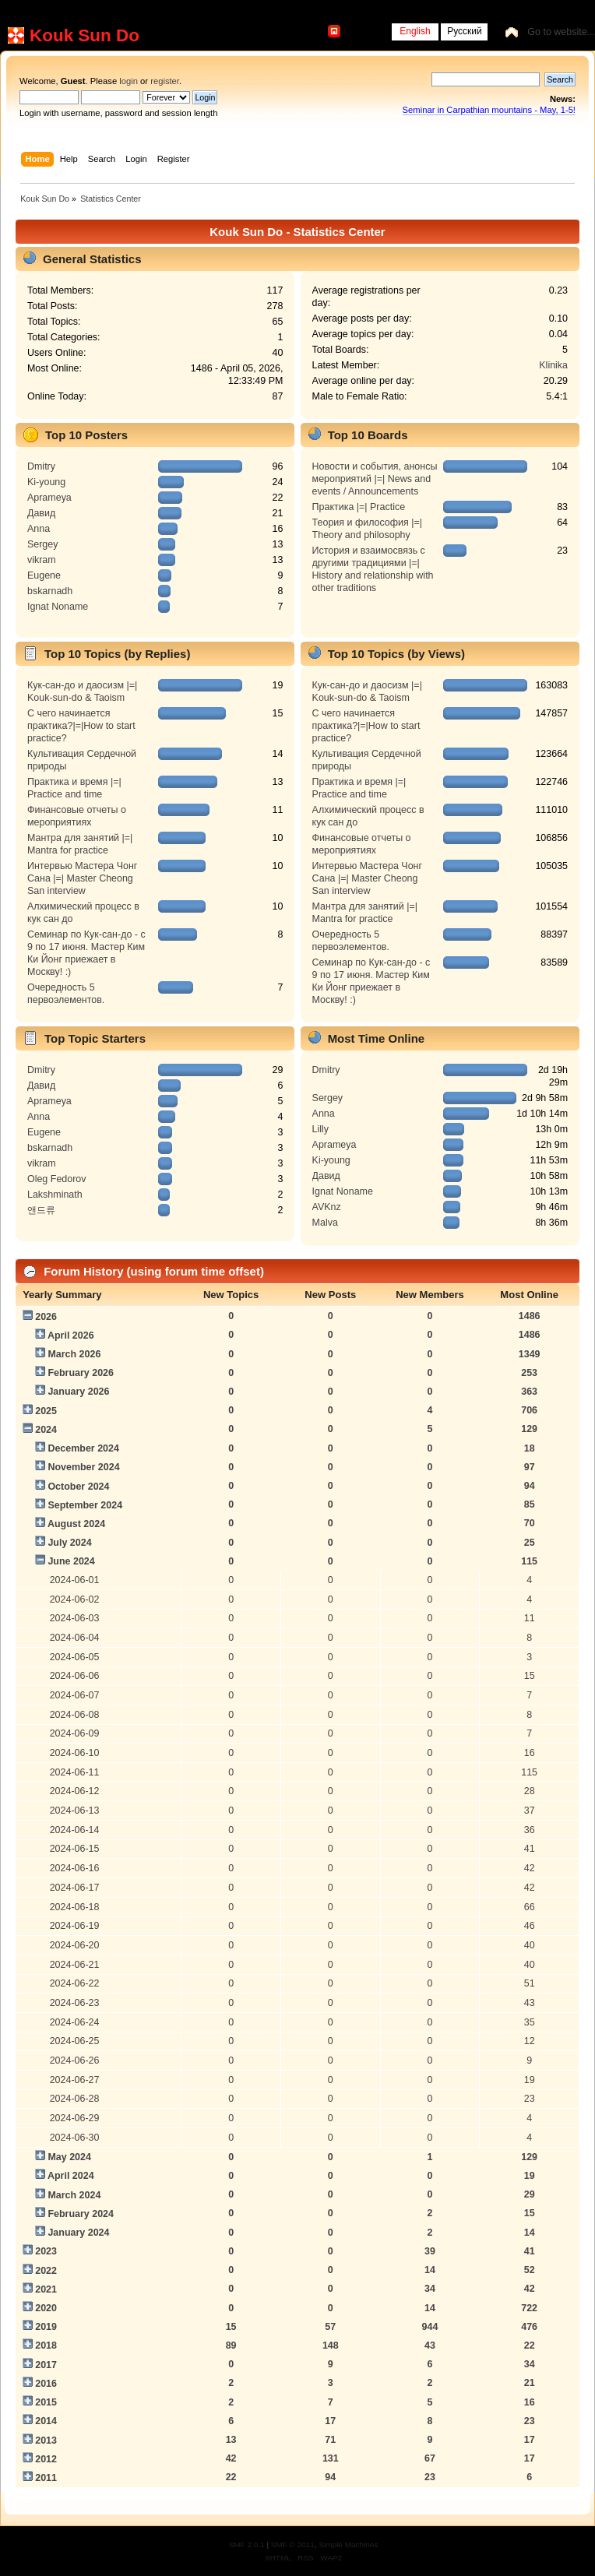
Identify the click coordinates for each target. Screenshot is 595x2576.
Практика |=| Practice (359, 506)
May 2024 (69, 2157)
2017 (46, 2365)
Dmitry (41, 466)
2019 (46, 2326)
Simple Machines (348, 2544)
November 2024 (83, 1467)
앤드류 (41, 1210)
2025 (46, 1411)
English (415, 31)
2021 (46, 2289)
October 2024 (78, 1486)
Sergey (42, 544)
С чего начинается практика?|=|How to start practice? (81, 726)
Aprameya (49, 497)
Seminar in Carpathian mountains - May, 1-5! (489, 109)
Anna (38, 528)
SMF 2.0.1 (247, 2544)
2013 (46, 2440)
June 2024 (71, 1561)
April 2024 (71, 2175)
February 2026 (81, 1372)
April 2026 (71, 1335)
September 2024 (85, 1505)
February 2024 (81, 2213)
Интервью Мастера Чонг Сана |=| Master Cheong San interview (82, 878)
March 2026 (74, 1354)
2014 (46, 2421)
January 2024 (78, 2232)
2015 (46, 2402)
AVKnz (326, 1207)
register (164, 81)
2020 (46, 2308)
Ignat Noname (57, 606)
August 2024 (76, 1524)
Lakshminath (55, 1194)
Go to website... (561, 31)
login (128, 81)
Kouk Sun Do (84, 35)
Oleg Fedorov (56, 1179)
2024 (46, 1429)
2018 (46, 2345)
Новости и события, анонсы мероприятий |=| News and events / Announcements (375, 479)
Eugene (44, 575)
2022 (46, 2270)
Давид (41, 513)
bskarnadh (49, 591)
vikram (41, 559)
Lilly (320, 1129)
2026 (46, 1316)
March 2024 (74, 2195)
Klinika (553, 365)
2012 (46, 2459)
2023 (46, 2251)
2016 (46, 2383)
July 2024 (69, 1542)
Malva (325, 1222)
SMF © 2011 (293, 2544)
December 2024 (83, 1448)
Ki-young (46, 482)
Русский (464, 31)
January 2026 (78, 1391)
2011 (46, 2477)
